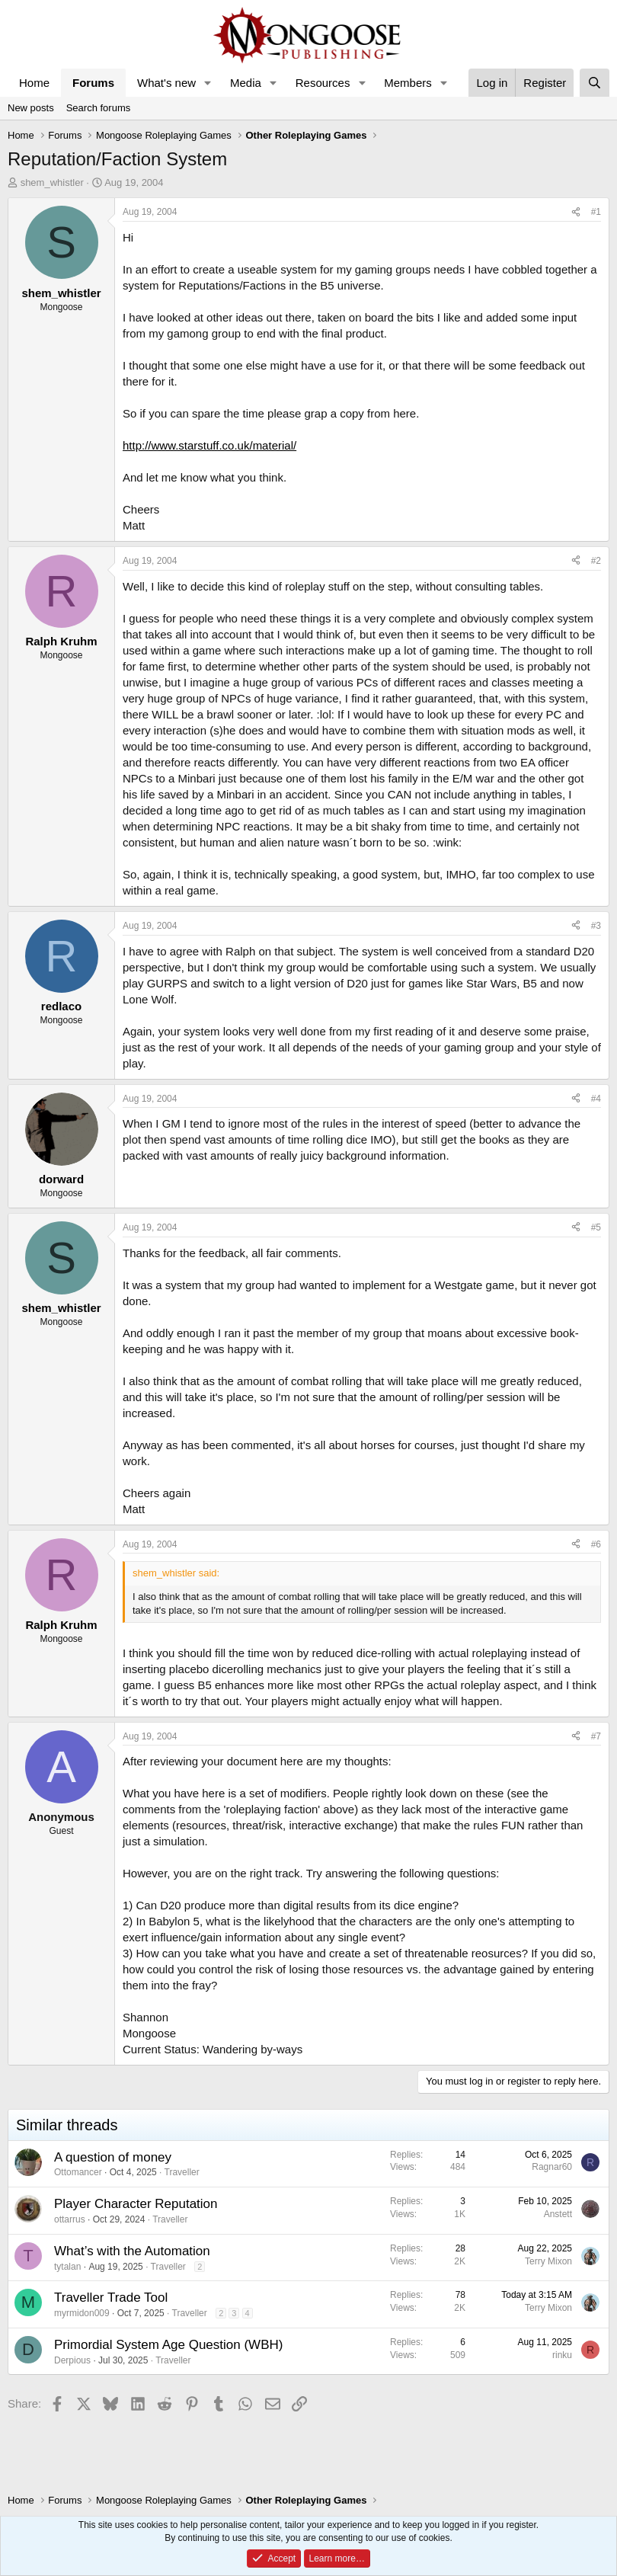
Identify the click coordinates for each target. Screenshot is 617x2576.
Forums (93, 82)
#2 (596, 560)
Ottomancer (78, 2172)
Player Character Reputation (136, 2204)
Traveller (182, 2172)
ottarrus (69, 2219)
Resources (323, 82)
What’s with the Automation (132, 2251)
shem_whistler (52, 182)
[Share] (576, 212)
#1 (596, 211)
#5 (596, 1227)
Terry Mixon (548, 2261)
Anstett (558, 2214)
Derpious (72, 2360)
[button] (208, 83)
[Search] (594, 83)
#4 (596, 1098)
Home (34, 82)
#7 (596, 1736)
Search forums (98, 108)
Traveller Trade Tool (111, 2297)
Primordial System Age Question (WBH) (168, 2345)
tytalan (67, 2266)
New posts (31, 108)
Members (408, 82)
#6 (596, 1544)
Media (245, 82)
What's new (166, 82)
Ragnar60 (552, 2167)
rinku (562, 2355)
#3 (596, 925)
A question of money (112, 2157)
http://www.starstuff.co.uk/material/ (209, 445)
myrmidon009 (82, 2313)
